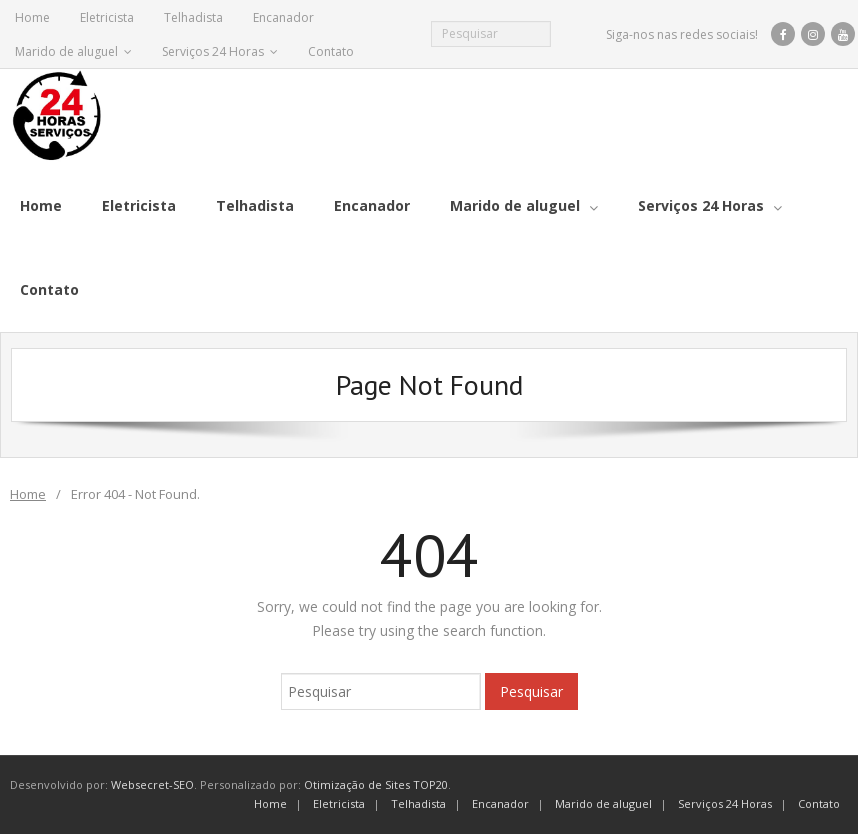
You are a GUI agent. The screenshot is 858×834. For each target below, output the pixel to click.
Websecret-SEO (152, 784)
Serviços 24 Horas (213, 51)
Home (32, 17)
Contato (331, 51)
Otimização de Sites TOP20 (376, 784)
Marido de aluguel (66, 51)
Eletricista (107, 17)
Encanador (283, 17)
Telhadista (193, 17)
